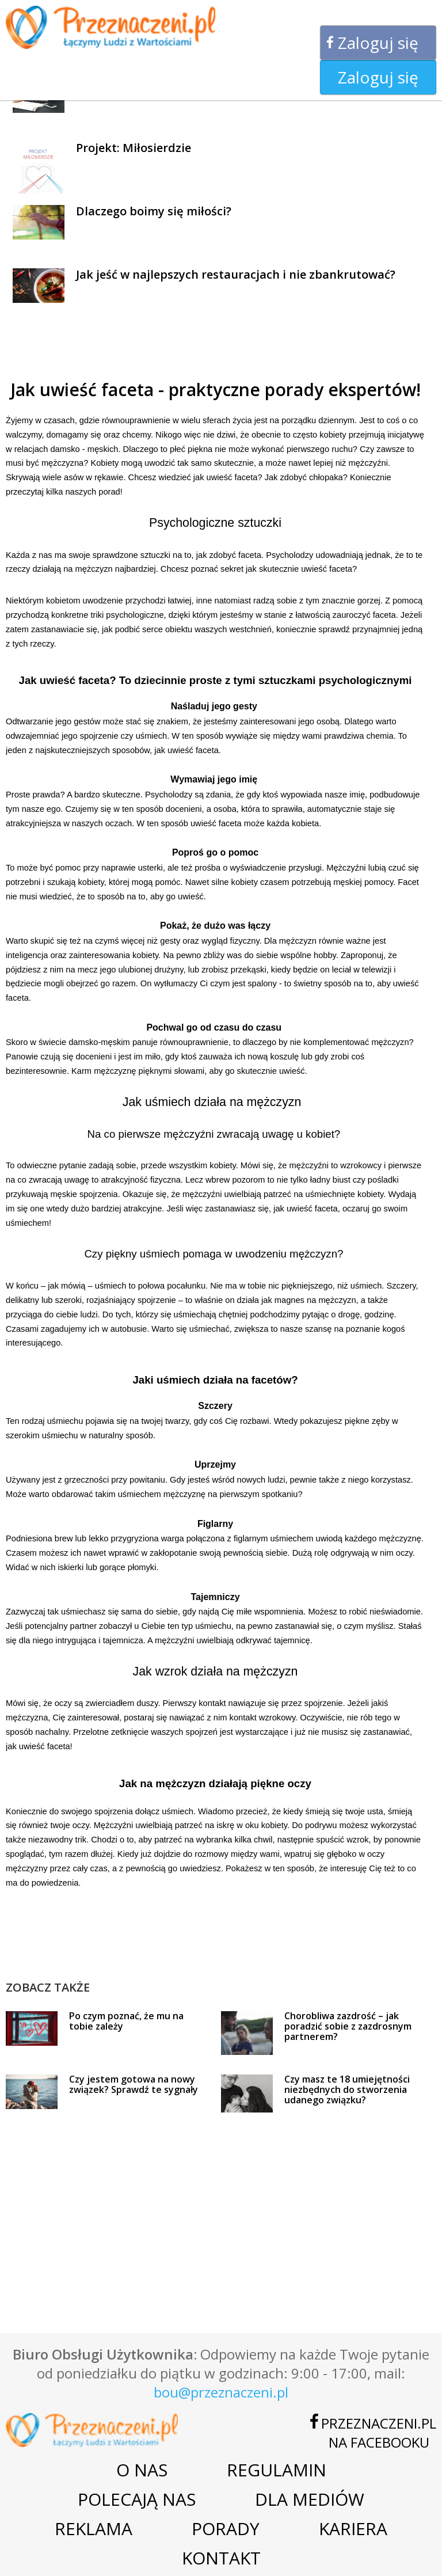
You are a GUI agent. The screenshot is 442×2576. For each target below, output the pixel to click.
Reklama (93, 2528)
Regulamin (276, 2470)
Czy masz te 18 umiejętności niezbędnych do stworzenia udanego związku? (347, 2089)
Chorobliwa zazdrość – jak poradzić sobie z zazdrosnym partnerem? (347, 2025)
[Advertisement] (215, 1953)
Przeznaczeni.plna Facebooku (378, 2433)
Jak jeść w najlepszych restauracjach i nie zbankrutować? (235, 274)
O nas (141, 2470)
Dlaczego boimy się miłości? (153, 211)
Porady (226, 2528)
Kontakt (221, 2558)
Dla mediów (309, 2499)
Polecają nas (137, 2499)
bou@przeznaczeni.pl (221, 2392)
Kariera (353, 2528)
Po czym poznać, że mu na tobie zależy (126, 2020)
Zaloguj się (378, 43)
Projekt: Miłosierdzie (133, 147)
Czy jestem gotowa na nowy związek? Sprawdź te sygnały (133, 2084)
